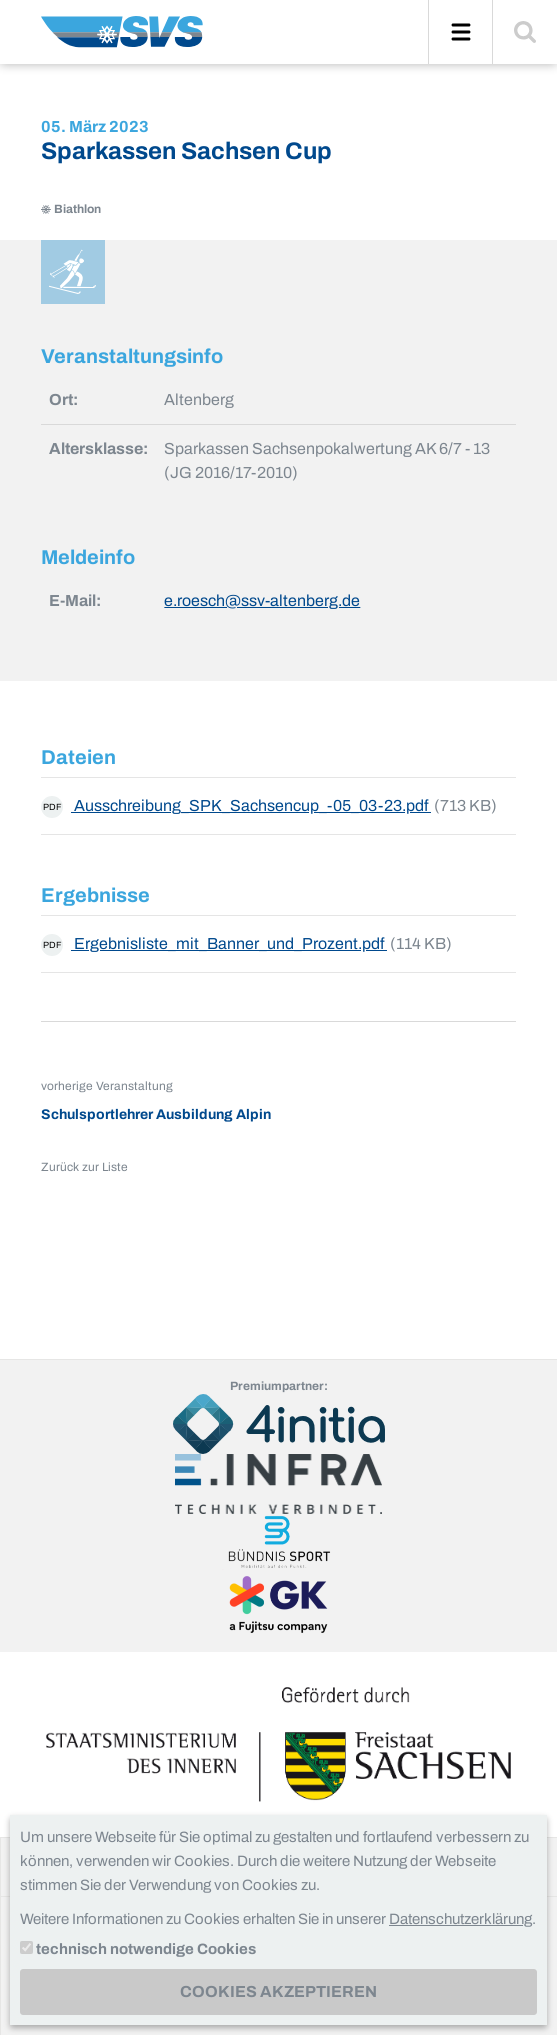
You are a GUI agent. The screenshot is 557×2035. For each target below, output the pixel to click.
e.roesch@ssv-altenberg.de (262, 600)
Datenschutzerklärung (460, 1919)
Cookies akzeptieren (278, 1991)
